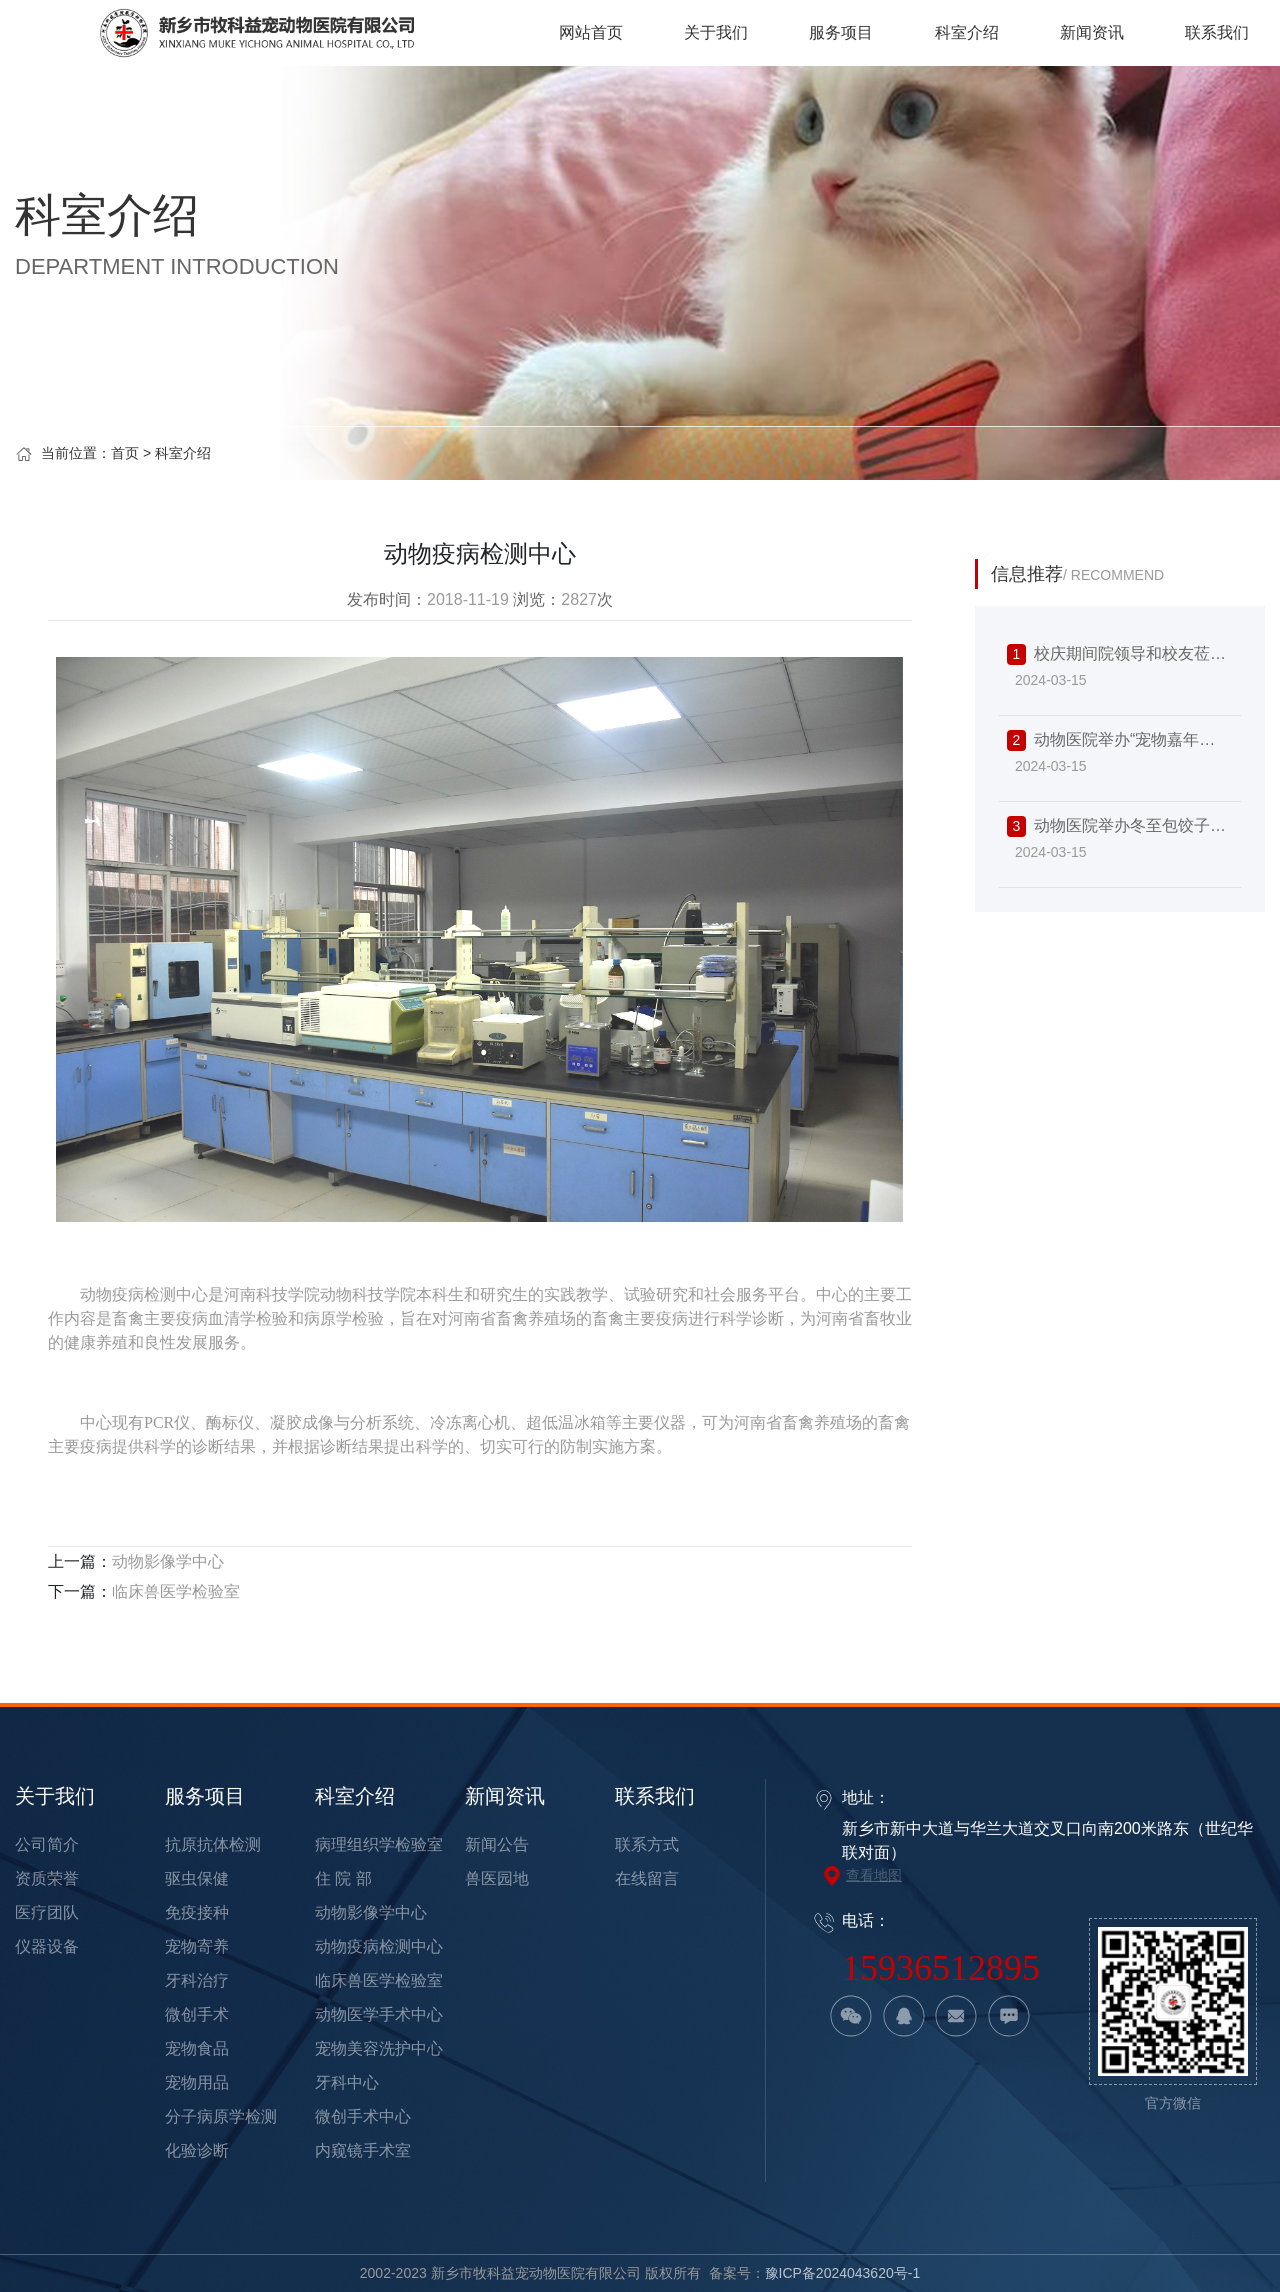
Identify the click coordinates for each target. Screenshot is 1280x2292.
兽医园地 (497, 1878)
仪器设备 (47, 1946)
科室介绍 (183, 453)
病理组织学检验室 (379, 1844)
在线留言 (647, 1878)
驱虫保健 (197, 1878)
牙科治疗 (197, 1980)
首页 (125, 453)
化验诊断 (197, 2150)
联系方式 (647, 1844)
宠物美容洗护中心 (379, 2048)
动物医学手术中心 (379, 2014)
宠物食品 (197, 2048)
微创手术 (197, 2014)
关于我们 (55, 1796)
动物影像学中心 (168, 1561)
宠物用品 (197, 2082)
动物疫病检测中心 (379, 1946)
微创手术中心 (363, 2116)
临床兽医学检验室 (176, 1591)
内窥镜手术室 (363, 2150)
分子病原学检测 (221, 2116)
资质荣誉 (47, 1878)
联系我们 (655, 1796)
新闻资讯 (505, 1796)
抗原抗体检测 (213, 1844)
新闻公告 (497, 1844)
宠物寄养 (197, 1946)
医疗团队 (47, 1912)
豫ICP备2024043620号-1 (843, 2273)
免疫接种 (197, 1912)
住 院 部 (343, 1878)
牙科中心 (347, 2082)
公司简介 (47, 1844)
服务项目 (205, 1796)
